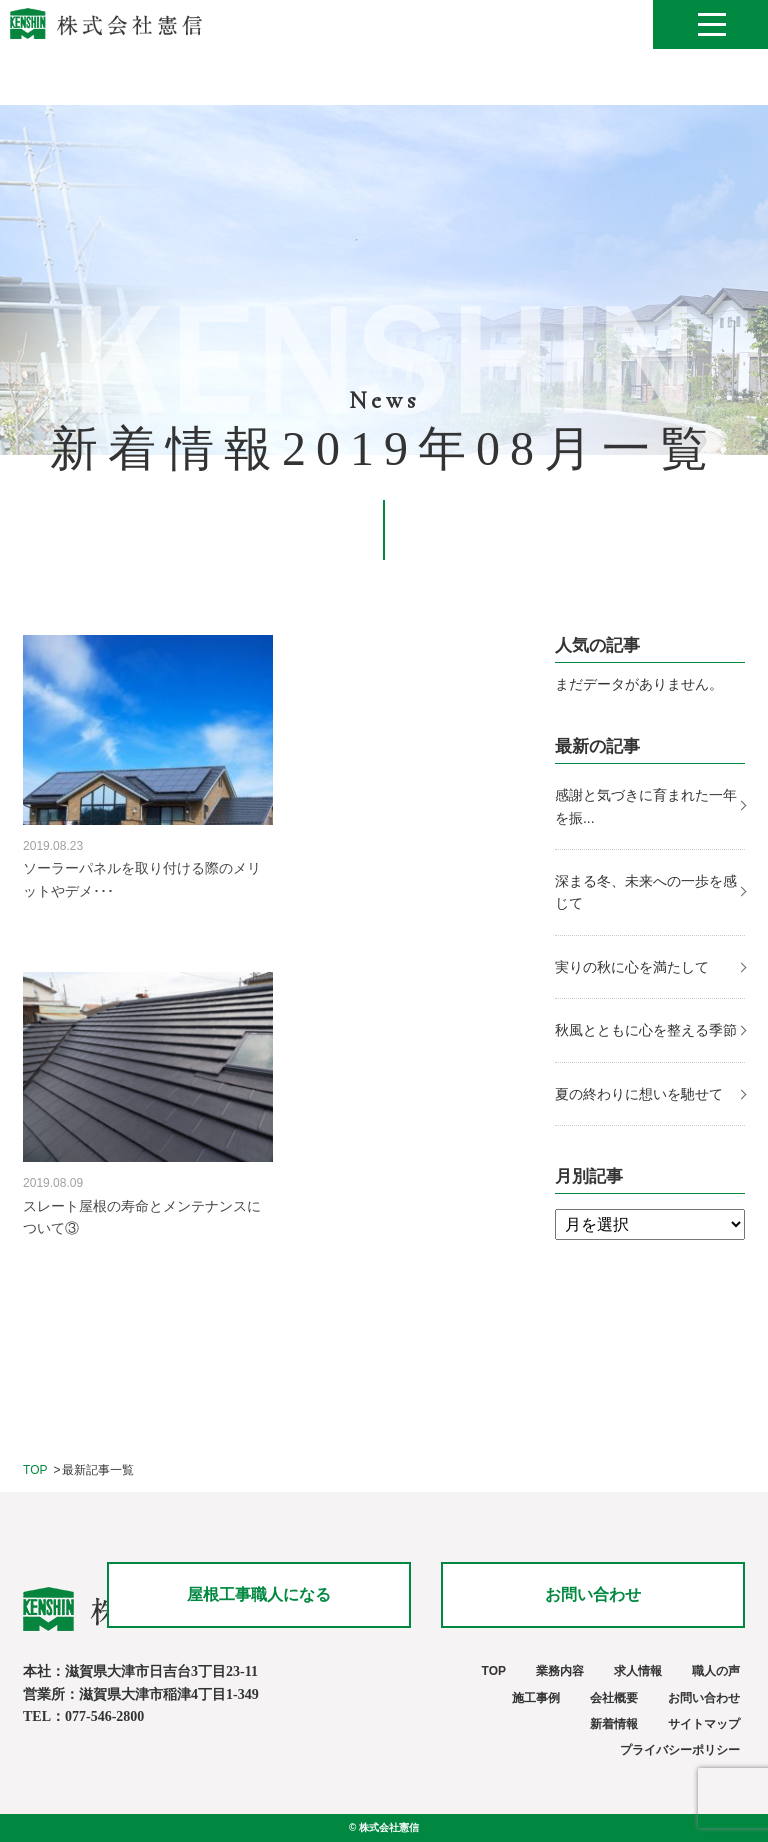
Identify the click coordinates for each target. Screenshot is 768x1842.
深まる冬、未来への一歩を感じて (646, 892)
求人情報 (638, 1671)
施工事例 (536, 1698)
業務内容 (560, 1671)
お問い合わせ (593, 1594)
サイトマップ (704, 1724)
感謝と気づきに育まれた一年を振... (646, 806)
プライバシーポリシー (680, 1750)
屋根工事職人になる (259, 1594)
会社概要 (614, 1698)
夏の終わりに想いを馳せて (641, 1094)
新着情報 (614, 1724)
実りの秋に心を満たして (632, 967)
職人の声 (716, 1671)
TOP (35, 1470)
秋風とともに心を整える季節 (648, 1030)
